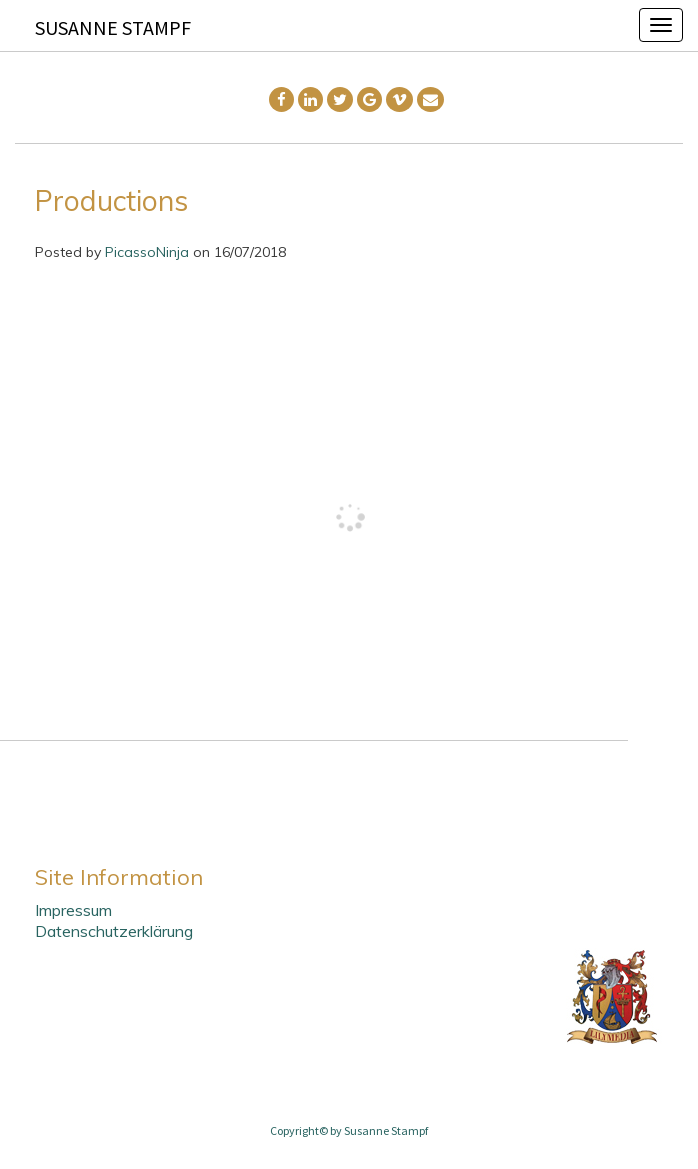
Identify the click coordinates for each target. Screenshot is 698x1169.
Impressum (73, 910)
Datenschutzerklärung (114, 931)
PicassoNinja (147, 252)
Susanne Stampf (113, 27)
